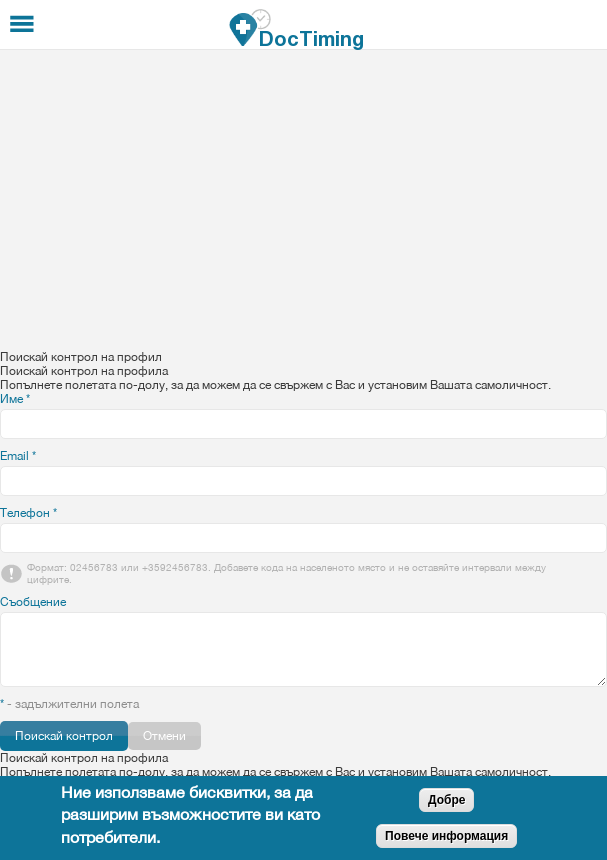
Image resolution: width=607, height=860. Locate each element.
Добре (446, 800)
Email (18, 456)
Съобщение (33, 602)
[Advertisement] (303, 200)
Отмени (164, 736)
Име (15, 399)
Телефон (28, 513)
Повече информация (446, 836)
